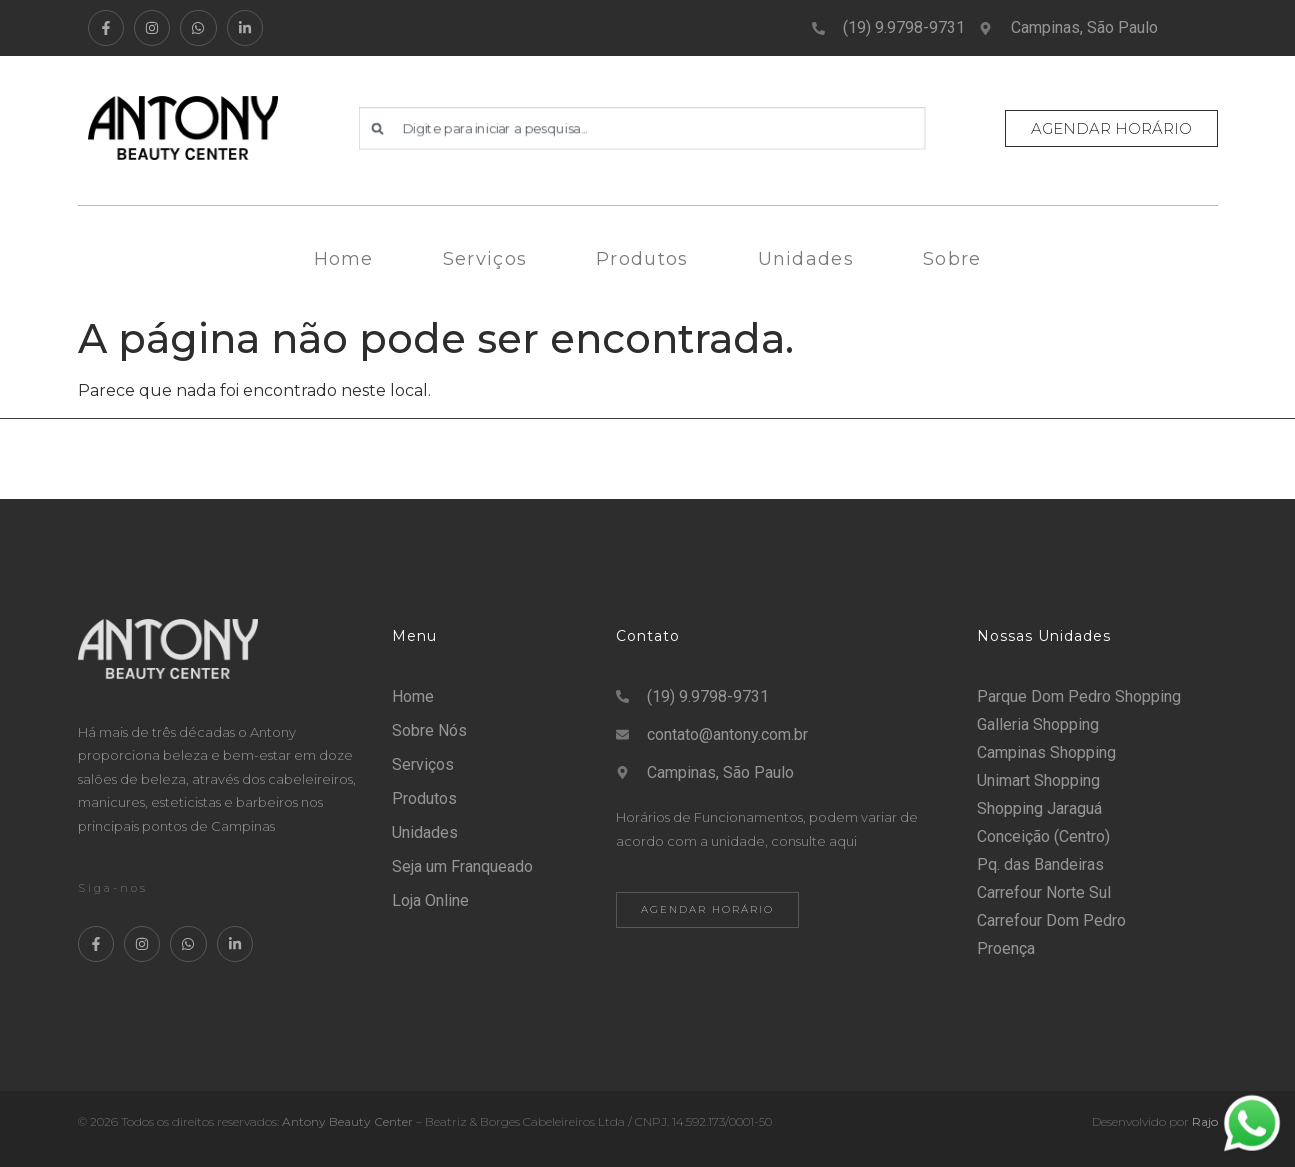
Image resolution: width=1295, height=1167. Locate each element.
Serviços (485, 259)
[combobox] (642, 128)
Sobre (952, 259)
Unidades (806, 259)
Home (344, 259)
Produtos (642, 259)
